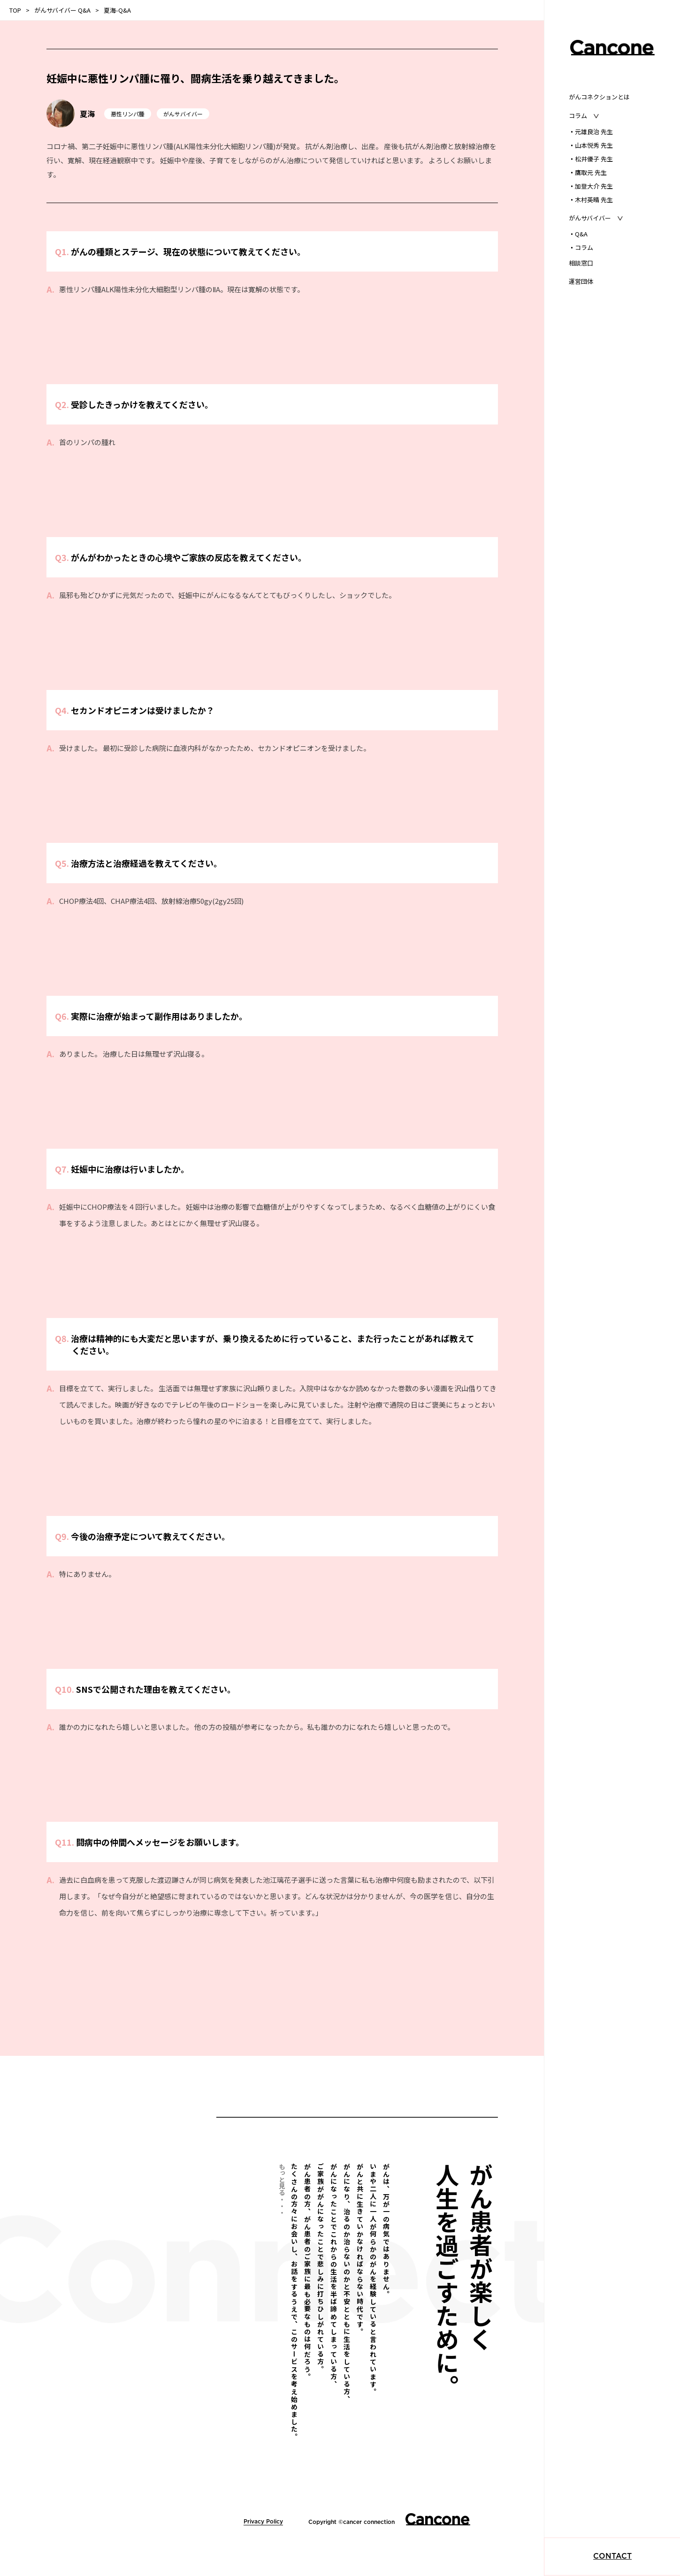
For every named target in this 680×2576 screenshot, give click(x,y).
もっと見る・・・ (282, 2189)
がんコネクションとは (599, 96)
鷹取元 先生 (588, 172)
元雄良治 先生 (591, 131)
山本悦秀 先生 (591, 145)
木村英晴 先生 (591, 199)
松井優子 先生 (591, 158)
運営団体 (581, 281)
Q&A (578, 233)
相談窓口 (581, 262)
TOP (15, 10)
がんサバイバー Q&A (62, 10)
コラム (581, 247)
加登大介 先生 (591, 186)
